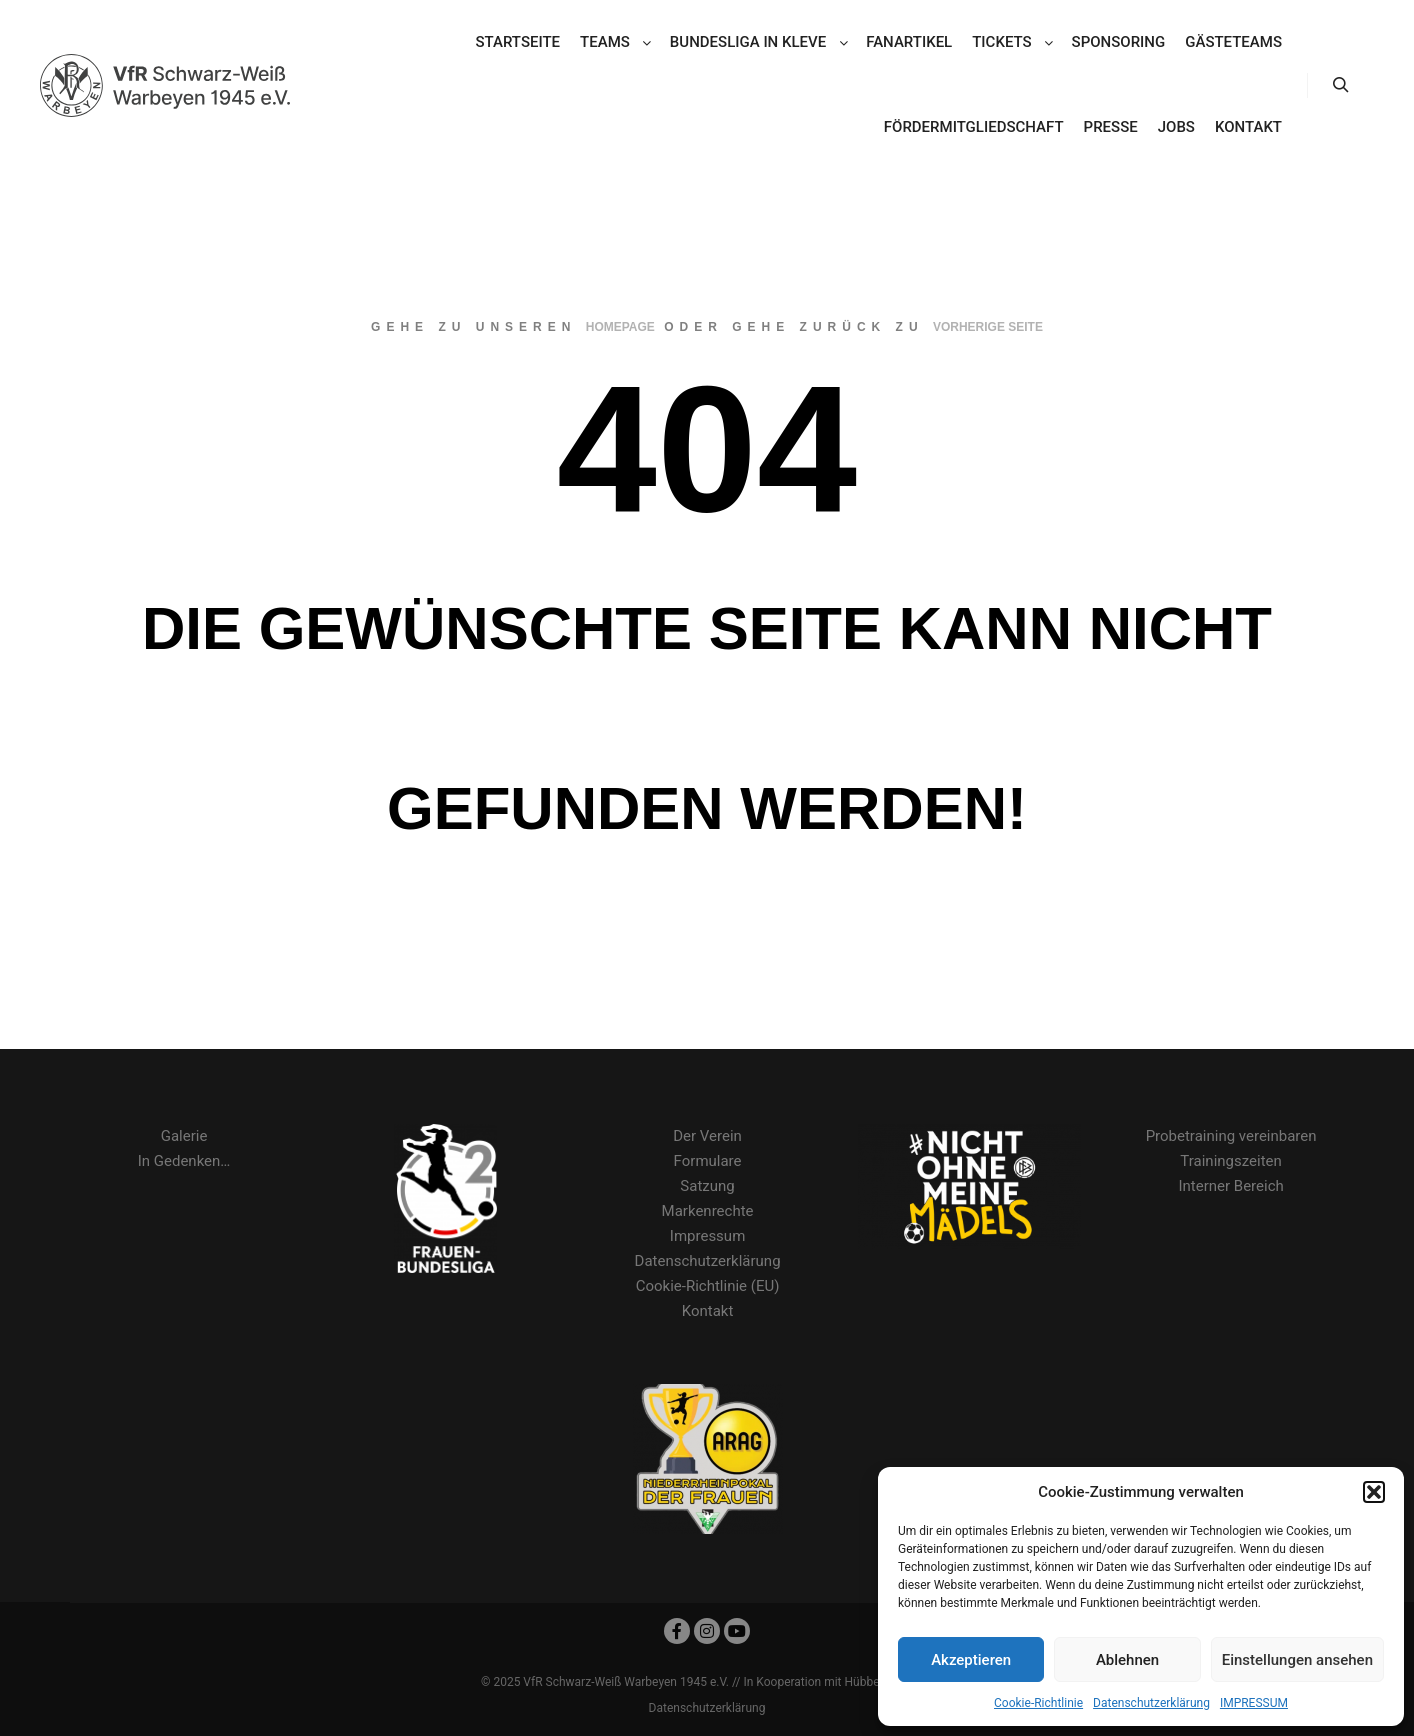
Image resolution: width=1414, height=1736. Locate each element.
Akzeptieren (971, 1660)
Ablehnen (1127, 1660)
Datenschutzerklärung (1151, 1703)
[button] (1374, 1492)
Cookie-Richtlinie (1038, 1703)
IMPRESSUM (1254, 1703)
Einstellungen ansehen (1297, 1660)
